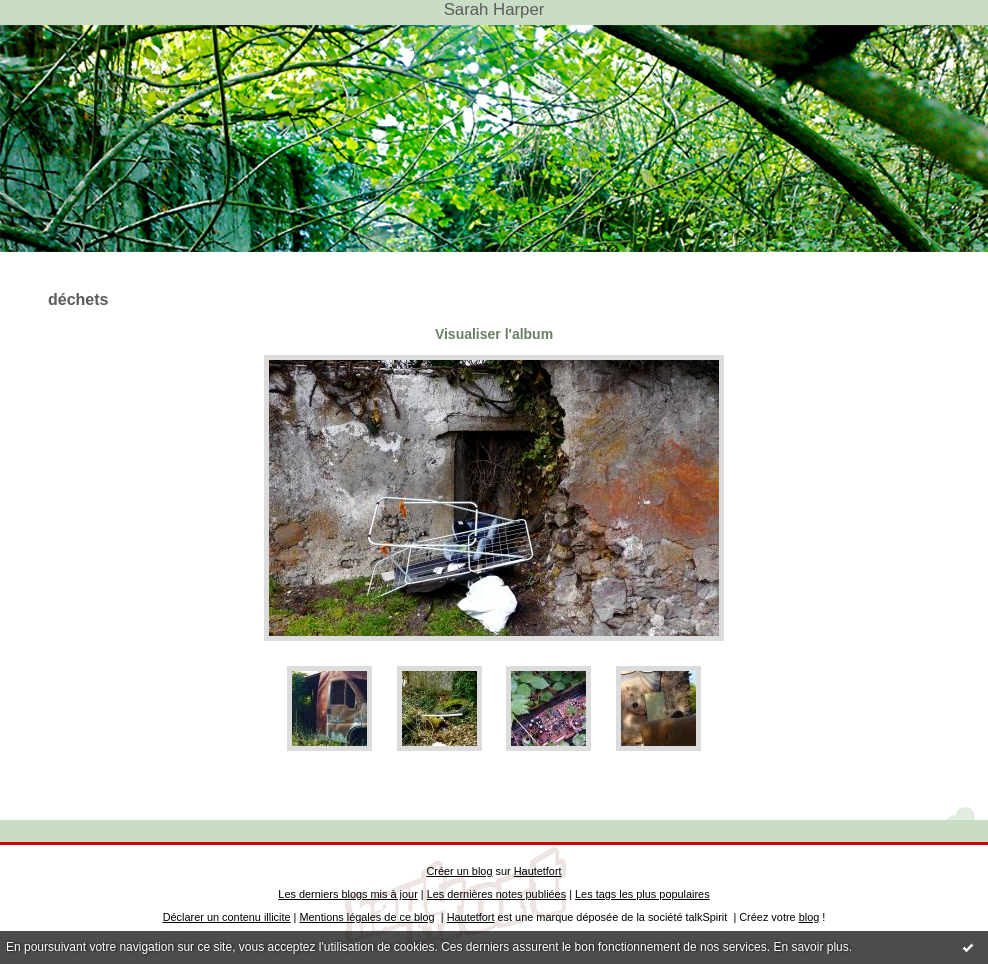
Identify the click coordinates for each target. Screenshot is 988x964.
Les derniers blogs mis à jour (347, 894)
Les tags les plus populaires (642, 894)
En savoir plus (810, 947)
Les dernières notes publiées (496, 894)
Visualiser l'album (494, 334)
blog (809, 917)
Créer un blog (459, 871)
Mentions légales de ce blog (366, 917)
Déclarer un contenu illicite (227, 917)
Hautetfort (538, 871)
